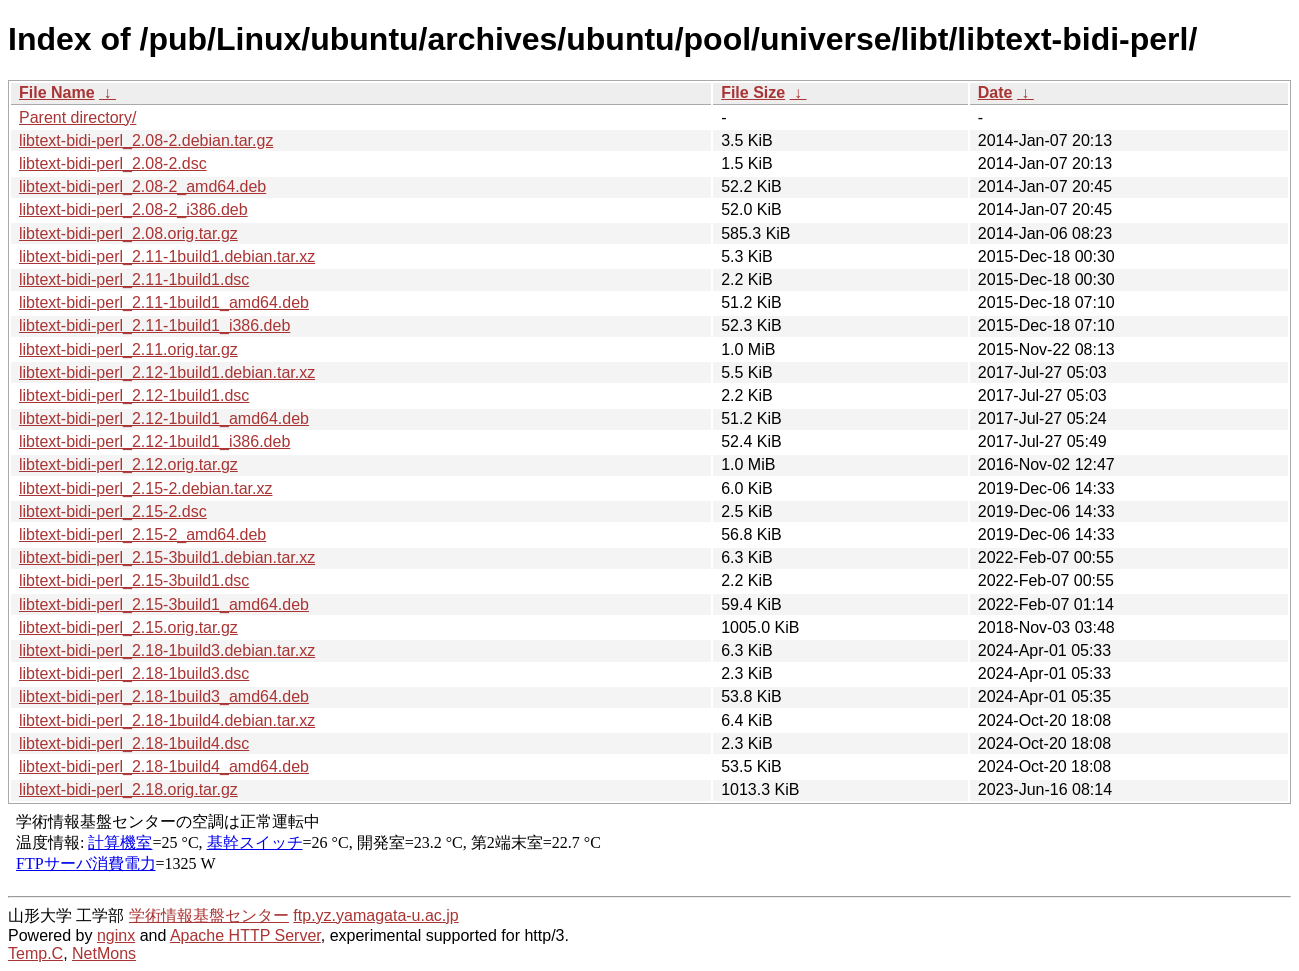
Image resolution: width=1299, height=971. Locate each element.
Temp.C (35, 953)
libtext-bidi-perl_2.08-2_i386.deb (133, 209)
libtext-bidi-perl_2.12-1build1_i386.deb (154, 441)
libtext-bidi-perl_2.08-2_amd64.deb (142, 186)
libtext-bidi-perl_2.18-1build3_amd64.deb (164, 696)
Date (995, 92)
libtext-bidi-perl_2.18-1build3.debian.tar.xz (167, 650)
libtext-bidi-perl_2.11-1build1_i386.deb (154, 325)
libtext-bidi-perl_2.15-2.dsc (113, 511)
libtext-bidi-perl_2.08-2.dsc (113, 163)
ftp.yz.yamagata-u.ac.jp (375, 915)
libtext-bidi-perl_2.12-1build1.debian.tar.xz (167, 372)
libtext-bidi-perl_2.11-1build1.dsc (134, 279)
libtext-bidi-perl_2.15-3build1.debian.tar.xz (167, 557)
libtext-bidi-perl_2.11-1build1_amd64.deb (164, 302)
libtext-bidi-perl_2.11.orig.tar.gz (128, 349)
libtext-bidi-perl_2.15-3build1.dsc (134, 580)
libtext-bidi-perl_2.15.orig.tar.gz (128, 627)
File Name (57, 92)
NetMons (104, 953)
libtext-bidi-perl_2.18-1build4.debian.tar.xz (167, 720)
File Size (753, 92)
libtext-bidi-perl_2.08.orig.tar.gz (128, 233)
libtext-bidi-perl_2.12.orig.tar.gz (128, 464)
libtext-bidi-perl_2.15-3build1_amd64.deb (164, 604)
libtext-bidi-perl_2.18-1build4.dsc (134, 743)
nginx (116, 935)
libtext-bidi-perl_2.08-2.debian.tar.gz (146, 140)
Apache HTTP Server (245, 935)
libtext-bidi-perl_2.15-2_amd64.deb (142, 534)
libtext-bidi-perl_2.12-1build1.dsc (134, 395)
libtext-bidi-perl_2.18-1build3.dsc (134, 673)
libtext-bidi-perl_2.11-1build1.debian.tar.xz (167, 256)
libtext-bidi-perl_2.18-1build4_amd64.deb (164, 766)
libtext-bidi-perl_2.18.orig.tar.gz (128, 789)
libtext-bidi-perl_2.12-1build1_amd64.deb (164, 418)
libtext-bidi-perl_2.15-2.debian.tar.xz (145, 488)
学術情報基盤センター (209, 915)
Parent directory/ (77, 117)
